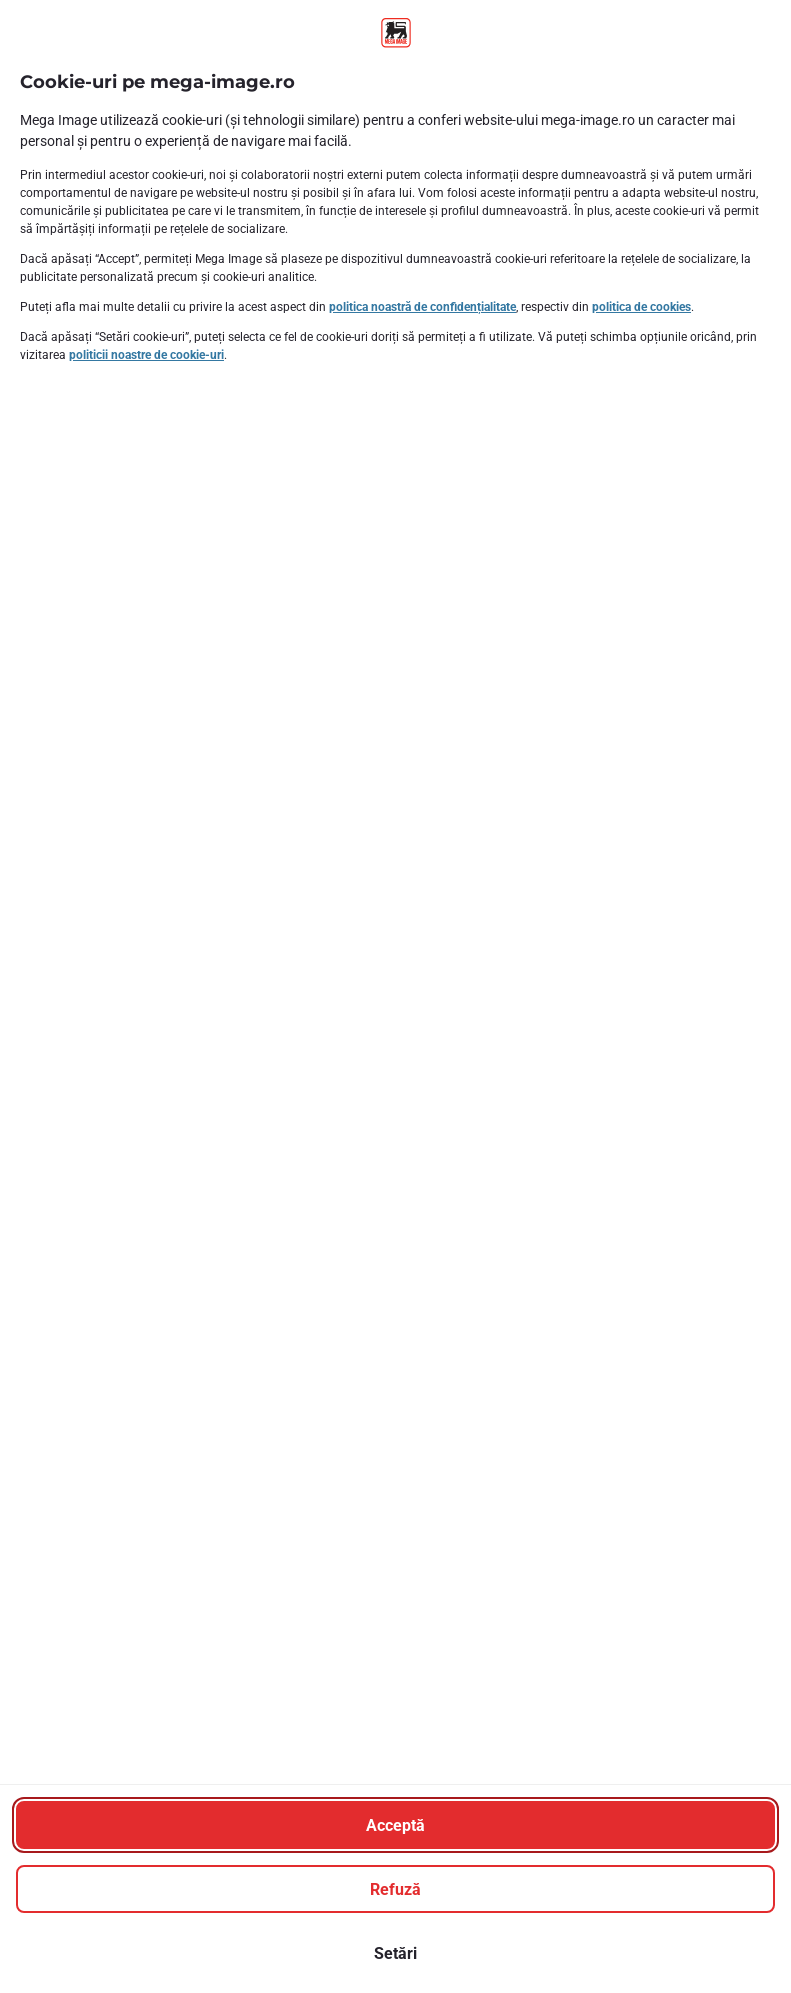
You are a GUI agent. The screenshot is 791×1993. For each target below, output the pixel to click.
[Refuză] (395, 1889)
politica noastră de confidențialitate (422, 307)
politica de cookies (641, 307)
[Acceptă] (395, 1825)
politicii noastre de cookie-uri (146, 355)
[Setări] (395, 1953)
